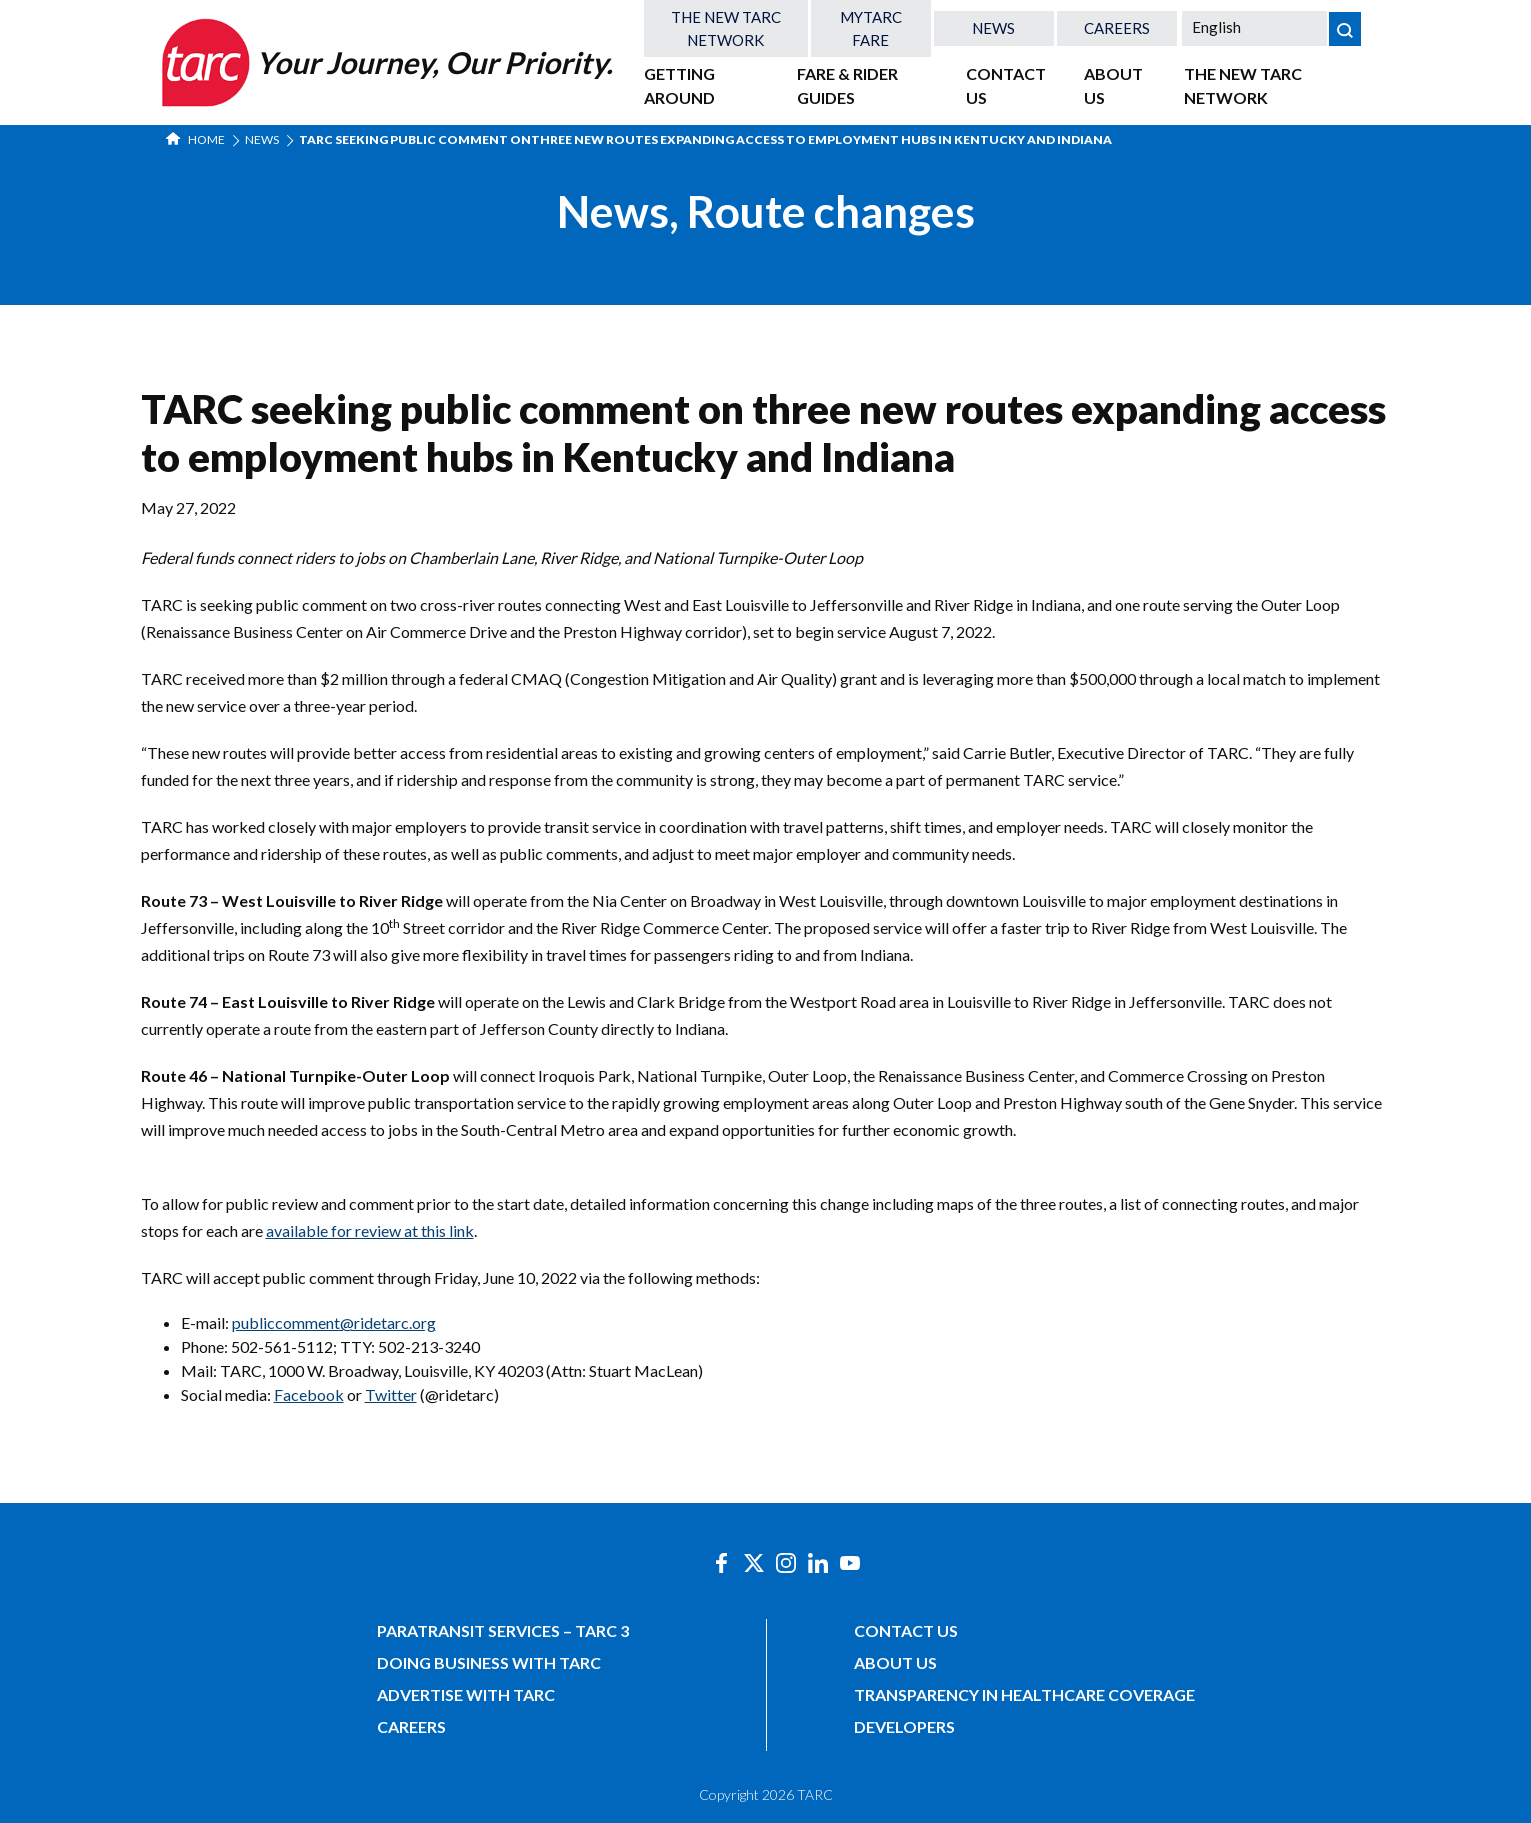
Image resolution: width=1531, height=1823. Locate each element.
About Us (1113, 85)
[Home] (384, 62)
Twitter (391, 1394)
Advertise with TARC (466, 1694)
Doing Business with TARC (489, 1662)
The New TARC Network (726, 28)
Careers (1117, 28)
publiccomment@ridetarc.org (334, 1322)
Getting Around (679, 85)
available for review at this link (370, 1230)
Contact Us (1006, 85)
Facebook (309, 1394)
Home (195, 139)
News (993, 28)
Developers (904, 1726)
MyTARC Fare (871, 28)
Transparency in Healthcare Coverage (1024, 1694)
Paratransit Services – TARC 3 (503, 1630)
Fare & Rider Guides (847, 85)
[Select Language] (1254, 27)
